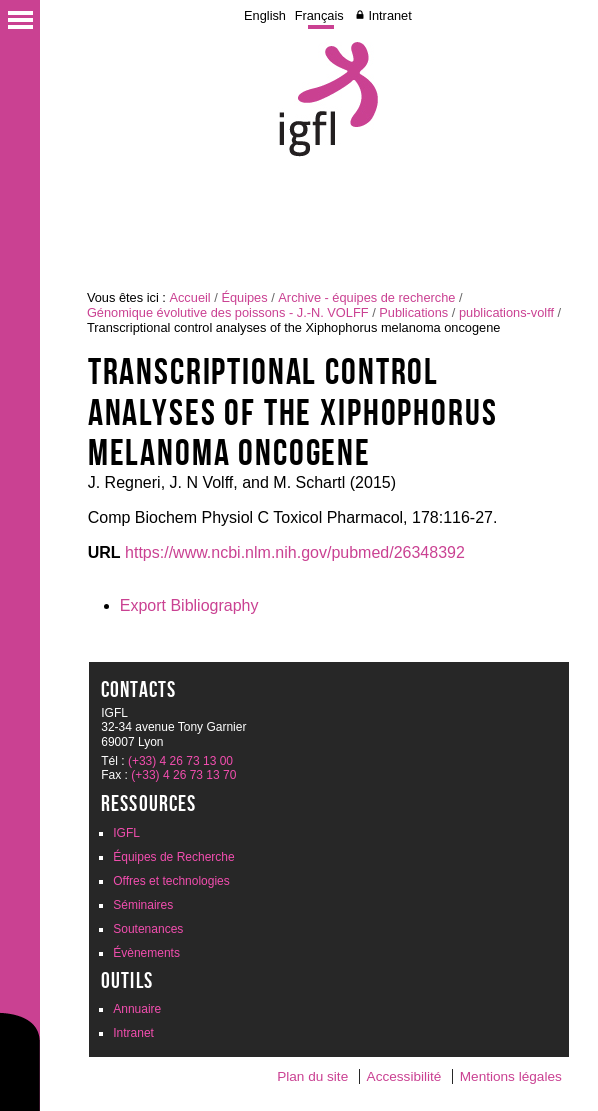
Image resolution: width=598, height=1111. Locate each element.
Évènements (146, 953)
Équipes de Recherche (173, 857)
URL (104, 552)
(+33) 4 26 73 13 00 (180, 761)
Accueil (189, 297)
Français (319, 15)
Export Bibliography (189, 605)
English (265, 15)
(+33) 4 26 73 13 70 (183, 775)
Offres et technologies (171, 881)
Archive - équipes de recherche (366, 297)
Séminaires (143, 905)
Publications (413, 312)
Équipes (244, 297)
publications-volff (506, 312)
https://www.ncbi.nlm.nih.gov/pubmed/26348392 (295, 552)
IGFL (126, 833)
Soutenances (148, 929)
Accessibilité (404, 1076)
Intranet (389, 15)
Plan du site (312, 1076)
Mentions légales (511, 1076)
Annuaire (137, 1009)
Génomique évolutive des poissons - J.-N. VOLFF (228, 312)
